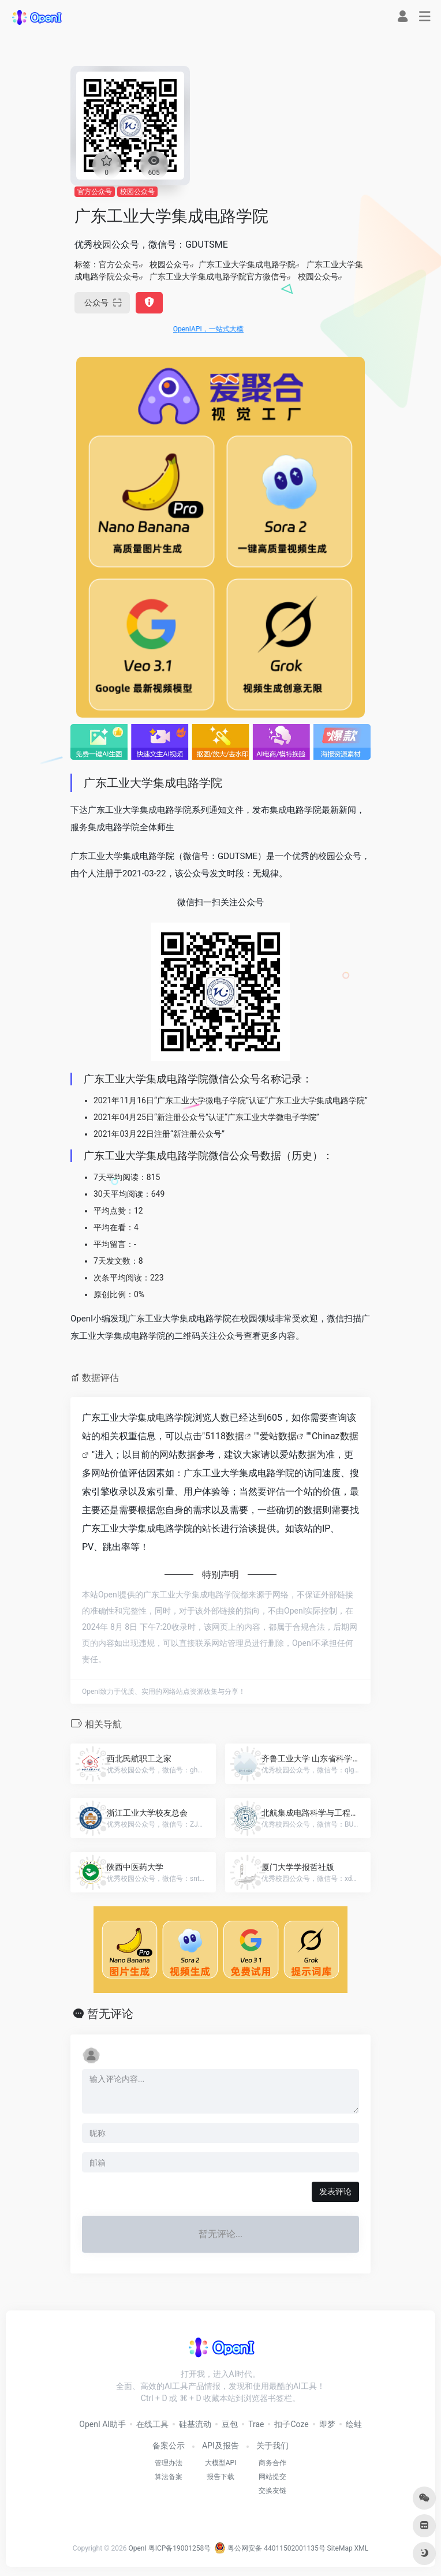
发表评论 (335, 2191)
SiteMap (340, 2548)
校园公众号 (137, 192)
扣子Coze (291, 2424)
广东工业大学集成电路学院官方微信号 (218, 276)
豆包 (230, 2424)
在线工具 (152, 2424)
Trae (256, 2424)
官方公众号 (94, 192)
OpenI (137, 2548)
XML (361, 2548)
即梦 (327, 2424)
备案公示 (168, 2445)
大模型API (221, 2463)
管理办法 (168, 2463)
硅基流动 (195, 2424)
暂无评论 (110, 2014)
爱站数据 (278, 1436)
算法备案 (168, 2477)
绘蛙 (354, 2424)
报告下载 (220, 2477)
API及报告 (220, 2445)
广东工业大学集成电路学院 (247, 264)
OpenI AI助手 (102, 2424)
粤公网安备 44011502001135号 (269, 2548)
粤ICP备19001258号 (179, 2548)
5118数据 (224, 1436)
